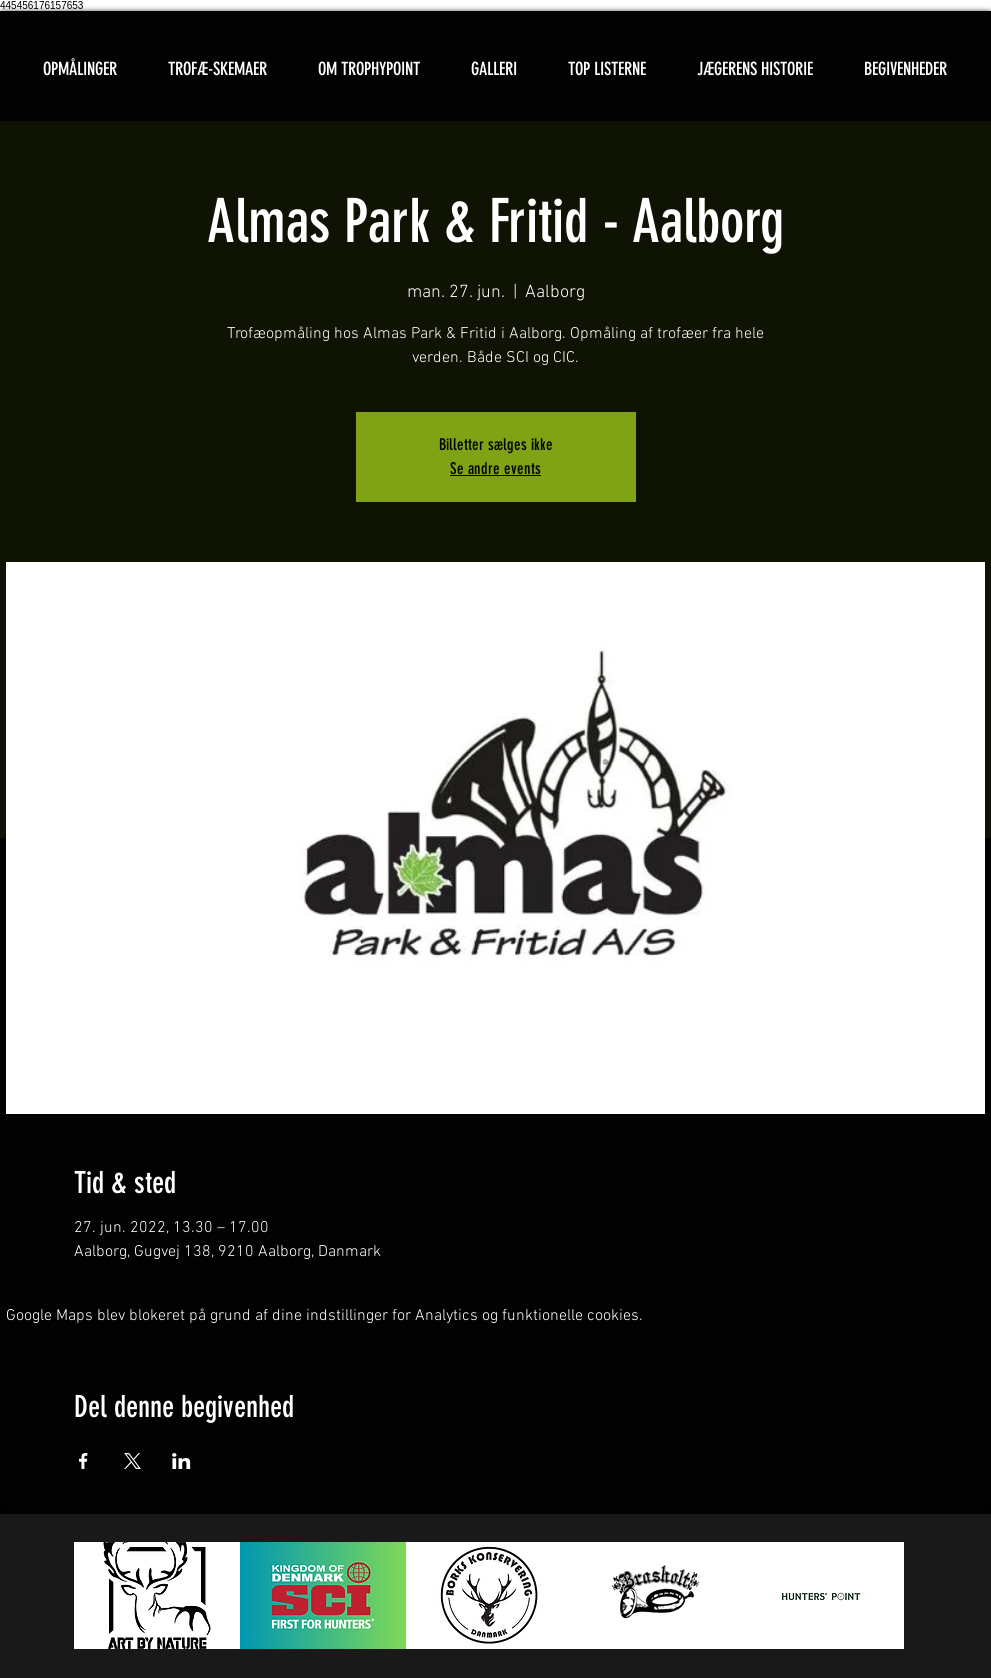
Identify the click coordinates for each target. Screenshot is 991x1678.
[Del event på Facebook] (83, 1461)
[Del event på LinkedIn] (181, 1461)
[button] (218, 69)
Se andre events (495, 468)
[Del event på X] (132, 1461)
